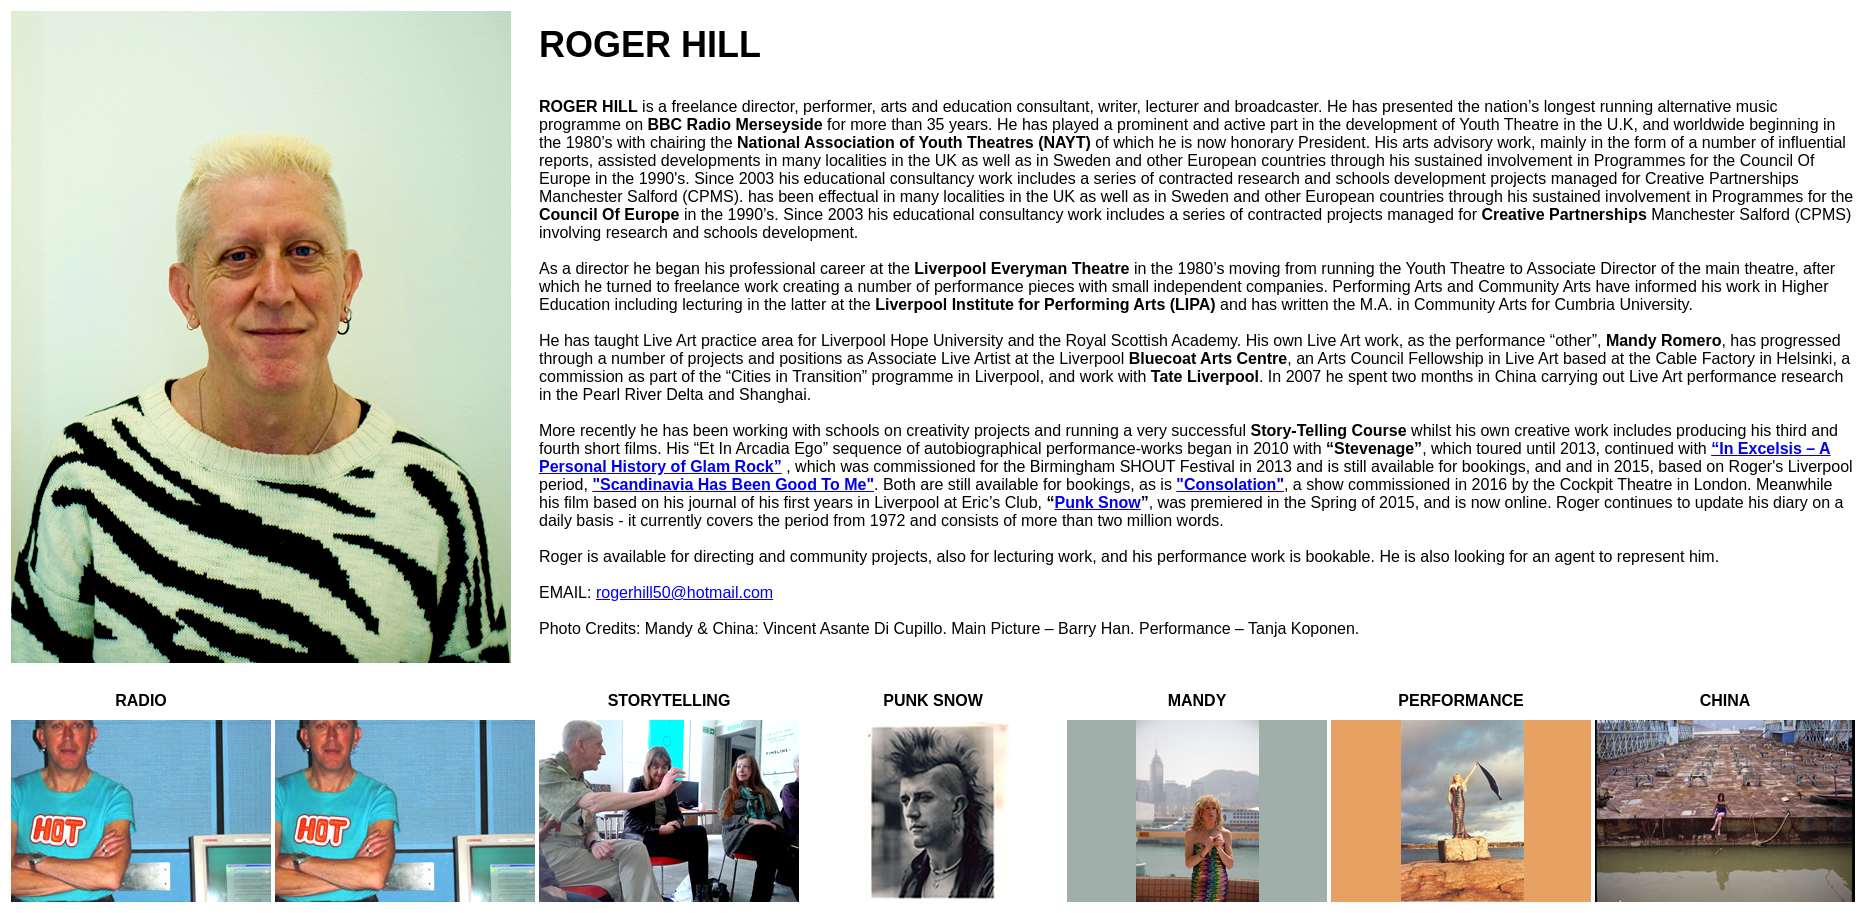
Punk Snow (1097, 502)
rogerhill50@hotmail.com (684, 592)
